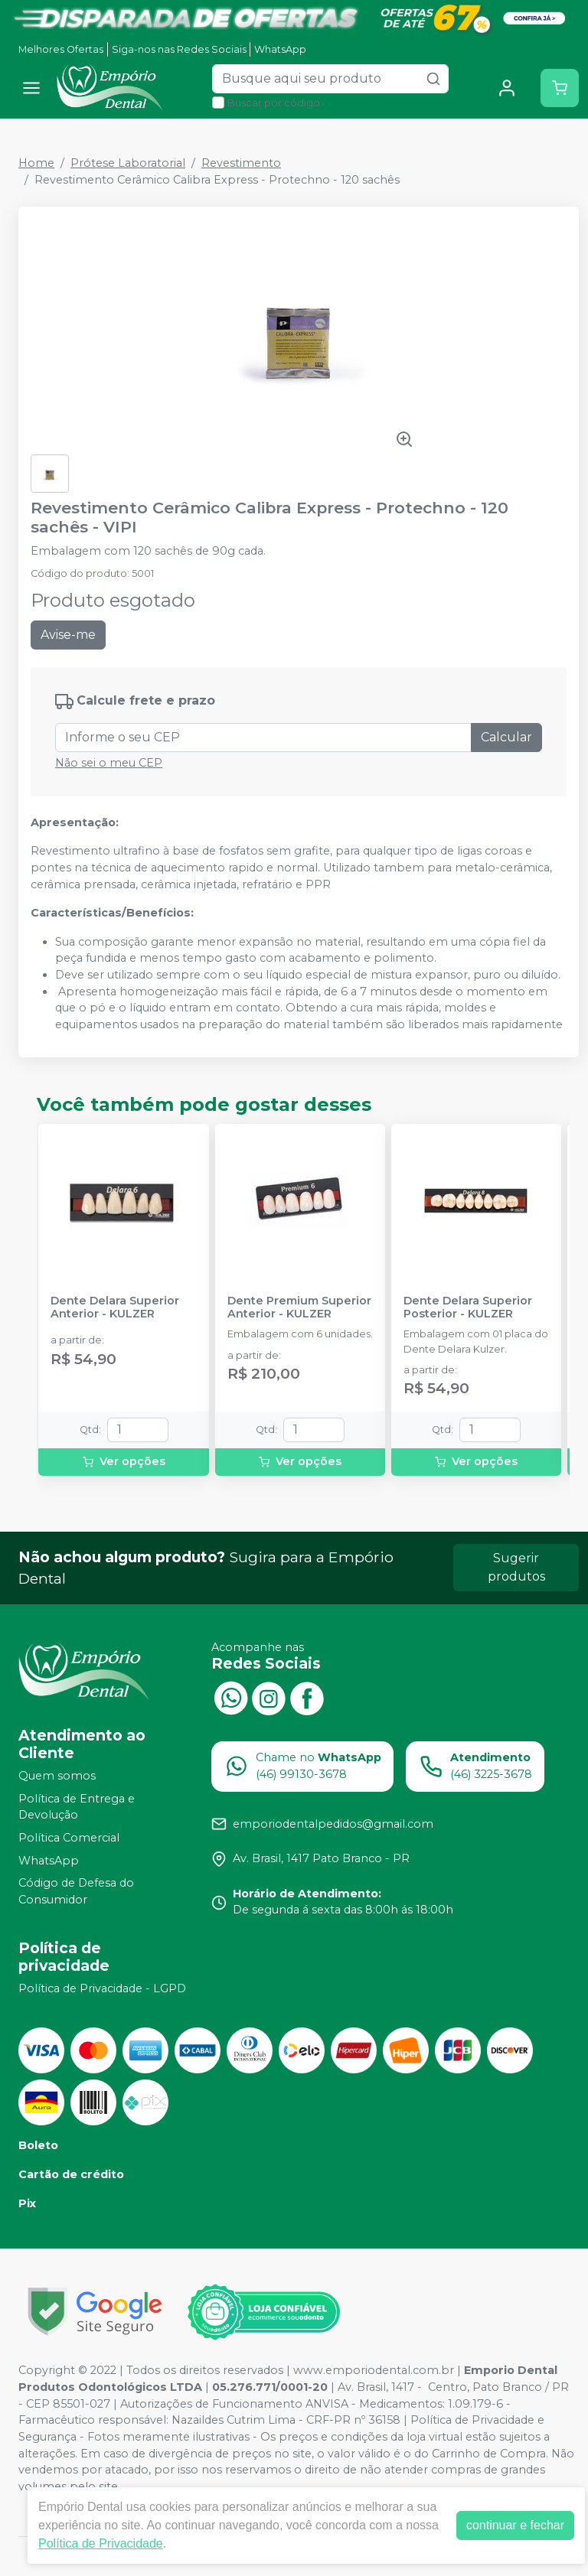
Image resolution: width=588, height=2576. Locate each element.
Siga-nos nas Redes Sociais (179, 49)
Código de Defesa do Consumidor (76, 1891)
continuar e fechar (515, 2525)
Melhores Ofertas (60, 49)
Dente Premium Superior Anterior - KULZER (299, 1308)
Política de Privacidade (100, 2543)
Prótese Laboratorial (127, 163)
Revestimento (241, 163)
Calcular (506, 737)
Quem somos (57, 1776)
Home (36, 163)
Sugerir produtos (516, 1567)
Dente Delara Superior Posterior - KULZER (467, 1308)
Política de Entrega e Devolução (76, 1807)
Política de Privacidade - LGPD (102, 1988)
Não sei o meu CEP (108, 763)
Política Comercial (68, 1838)
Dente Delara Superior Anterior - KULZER (115, 1308)
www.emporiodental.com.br (373, 2370)
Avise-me (68, 634)
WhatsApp (280, 49)
